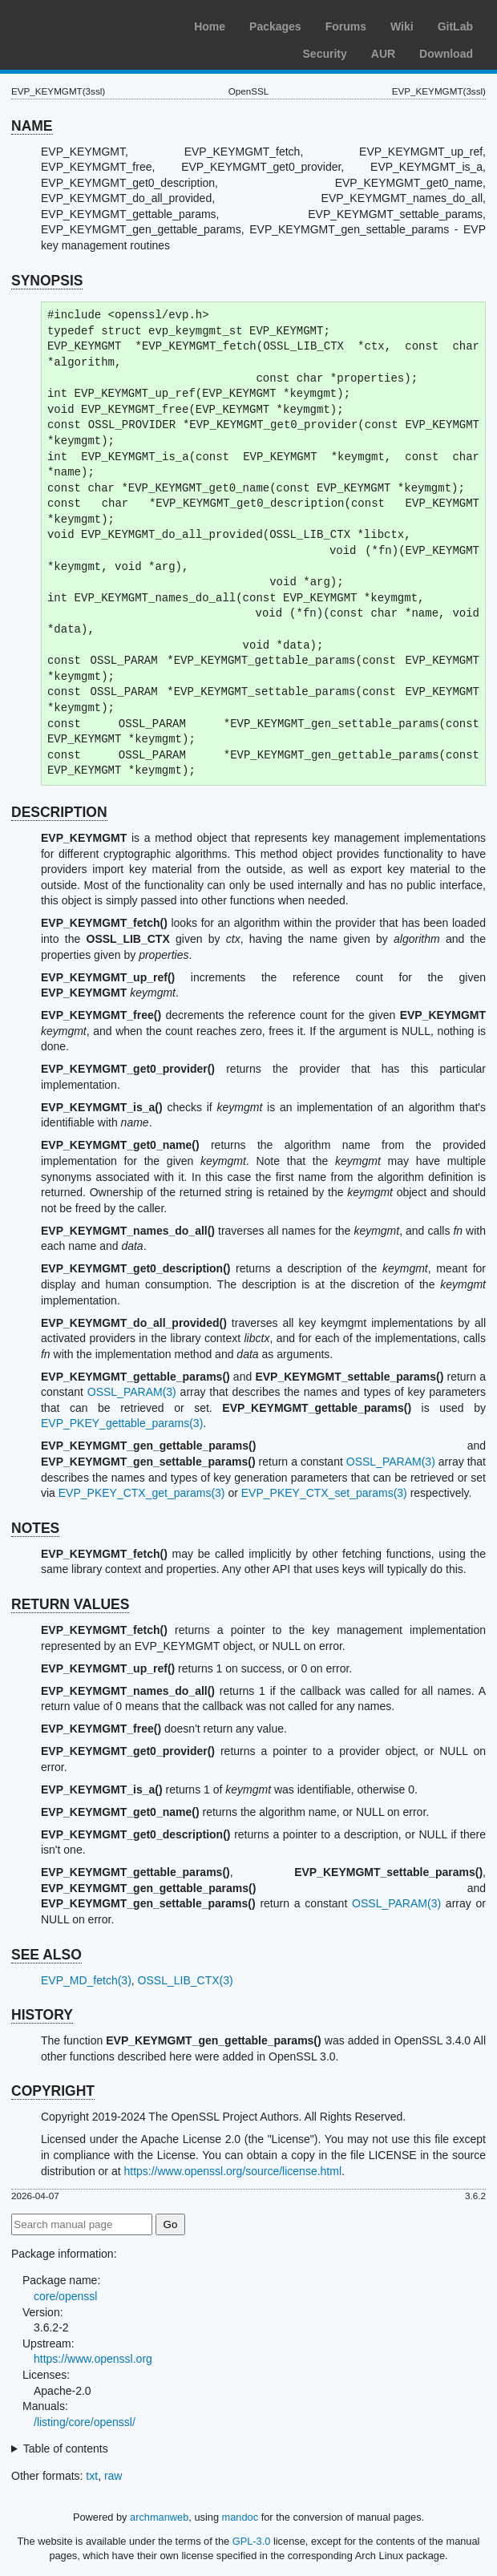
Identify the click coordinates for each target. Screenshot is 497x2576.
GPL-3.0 (251, 2541)
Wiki (402, 26)
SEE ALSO (46, 1955)
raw (113, 2475)
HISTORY (42, 2015)
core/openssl (65, 2296)
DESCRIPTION (59, 812)
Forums (345, 26)
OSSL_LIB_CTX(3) (185, 1980)
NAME (32, 126)
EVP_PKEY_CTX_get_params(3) (142, 1492)
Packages (275, 26)
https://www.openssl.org (93, 2358)
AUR (383, 53)
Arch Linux (88, 24)
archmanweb (159, 2517)
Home (209, 26)
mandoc (240, 2517)
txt (92, 2475)
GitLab (455, 26)
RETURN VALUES (70, 1604)
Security (325, 53)
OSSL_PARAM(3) (131, 1391)
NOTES (35, 1528)
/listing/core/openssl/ (84, 2422)
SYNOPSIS (47, 281)
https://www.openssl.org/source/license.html (232, 2171)
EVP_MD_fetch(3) (86, 1980)
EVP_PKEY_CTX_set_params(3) (324, 1492)
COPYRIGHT (53, 2091)
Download (446, 53)
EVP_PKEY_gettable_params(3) (122, 1423)
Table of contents (65, 2448)
